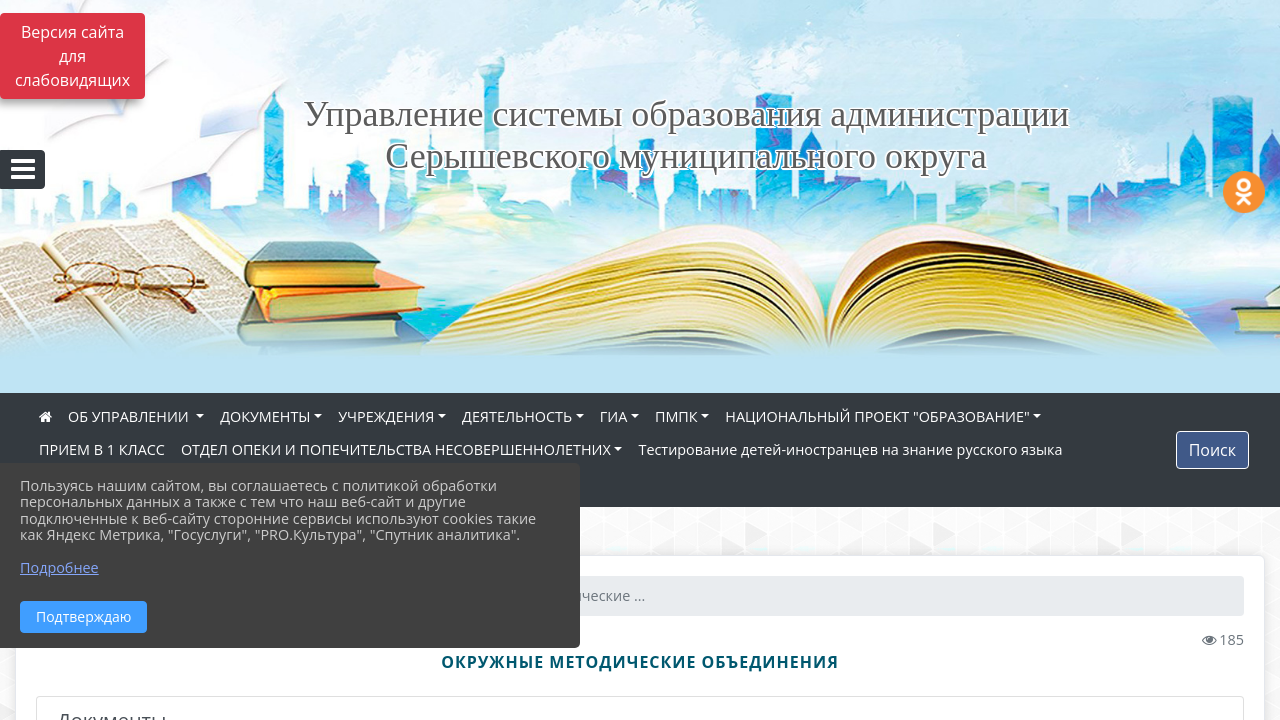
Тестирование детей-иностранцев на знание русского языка (850, 449)
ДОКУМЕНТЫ (265, 416)
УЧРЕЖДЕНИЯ (386, 416)
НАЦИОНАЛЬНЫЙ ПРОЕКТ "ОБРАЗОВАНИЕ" (877, 416)
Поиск (1212, 450)
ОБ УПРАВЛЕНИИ (130, 416)
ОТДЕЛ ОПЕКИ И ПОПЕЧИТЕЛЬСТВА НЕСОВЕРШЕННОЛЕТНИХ (396, 449)
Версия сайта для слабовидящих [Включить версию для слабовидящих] (72, 56)
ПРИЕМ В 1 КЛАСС (102, 449)
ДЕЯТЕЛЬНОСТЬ (517, 416)
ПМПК (676, 416)
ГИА (614, 416)
